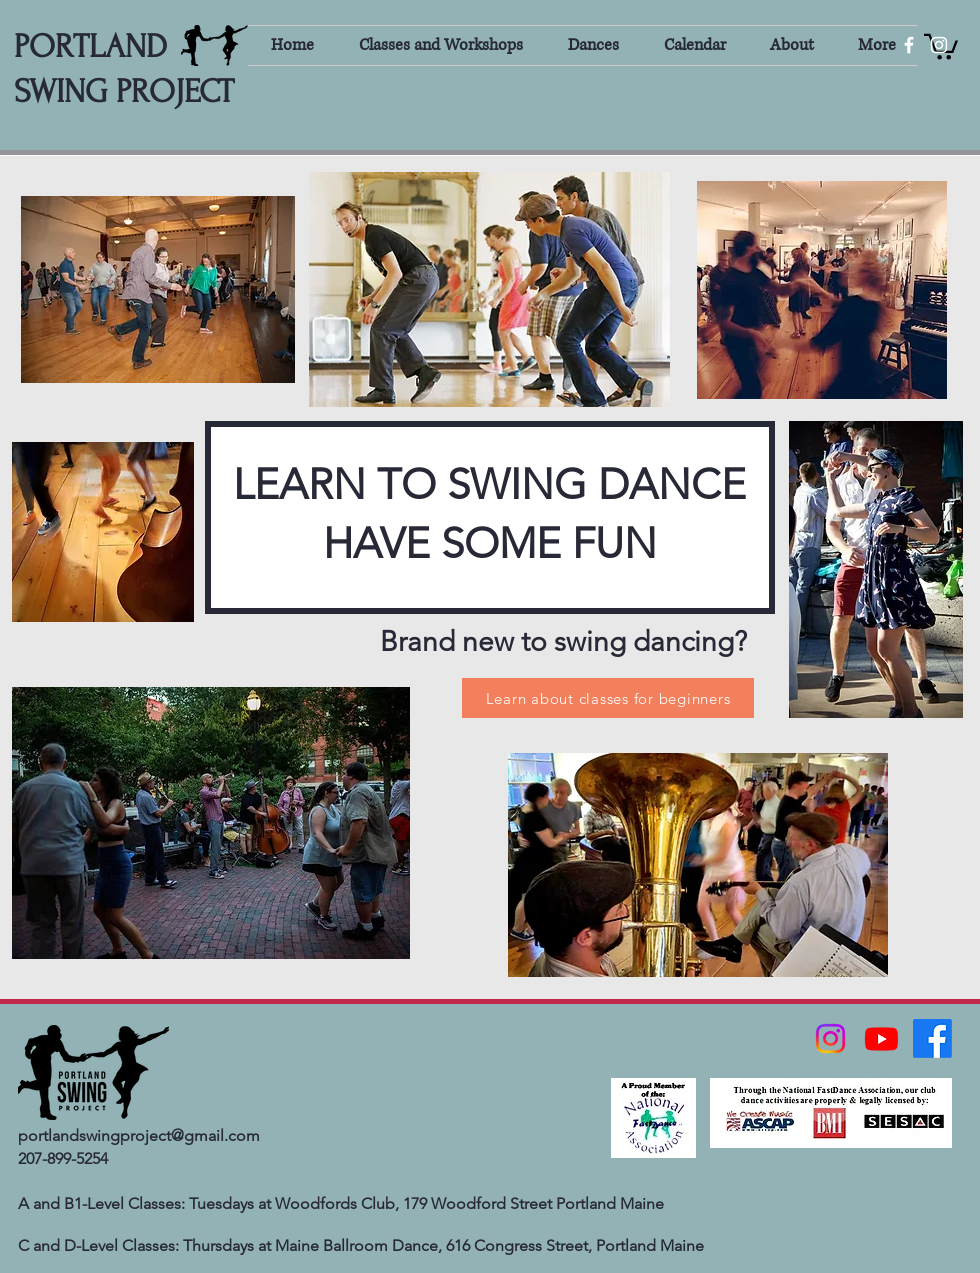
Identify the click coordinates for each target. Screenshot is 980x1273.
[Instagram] (830, 1038)
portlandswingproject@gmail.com (139, 1135)
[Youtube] (881, 1038)
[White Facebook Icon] (909, 45)
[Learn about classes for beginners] (608, 698)
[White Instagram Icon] (939, 45)
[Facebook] (932, 1038)
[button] (440, 45)
